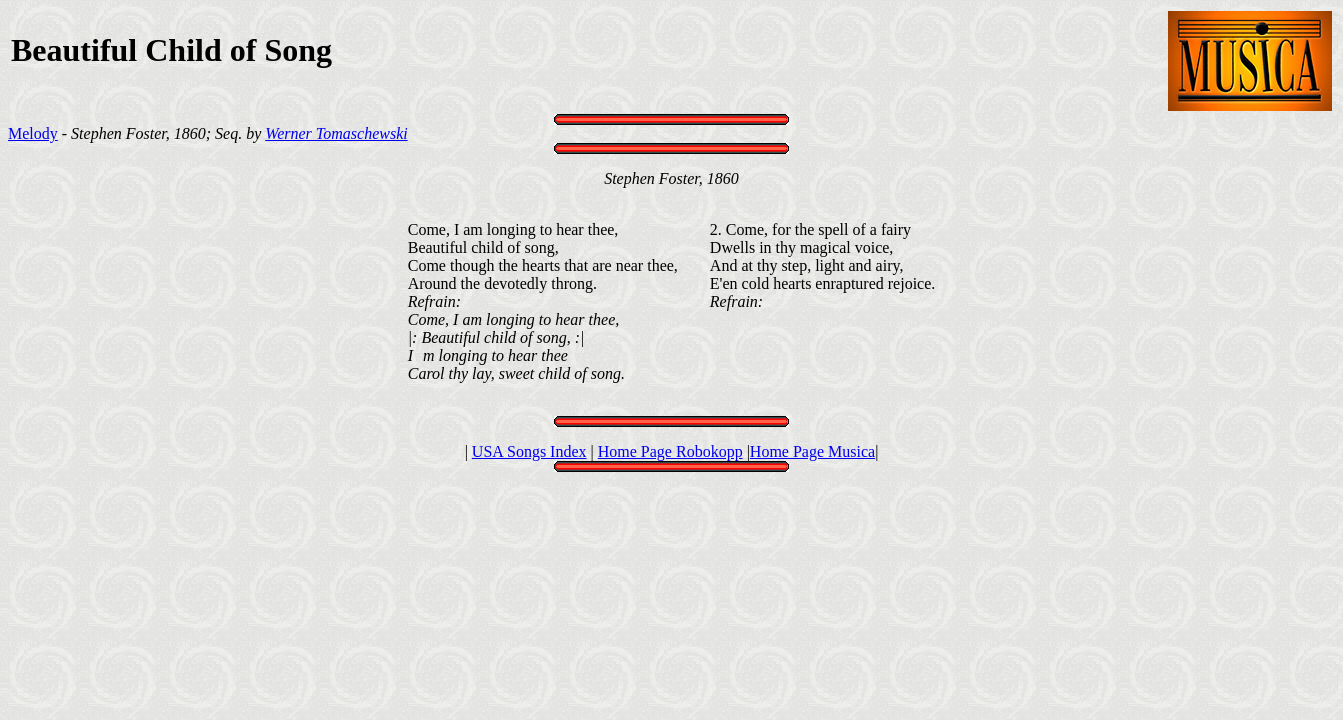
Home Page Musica (812, 451)
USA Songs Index (529, 451)
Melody (33, 133)
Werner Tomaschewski (336, 133)
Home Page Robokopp (670, 451)
